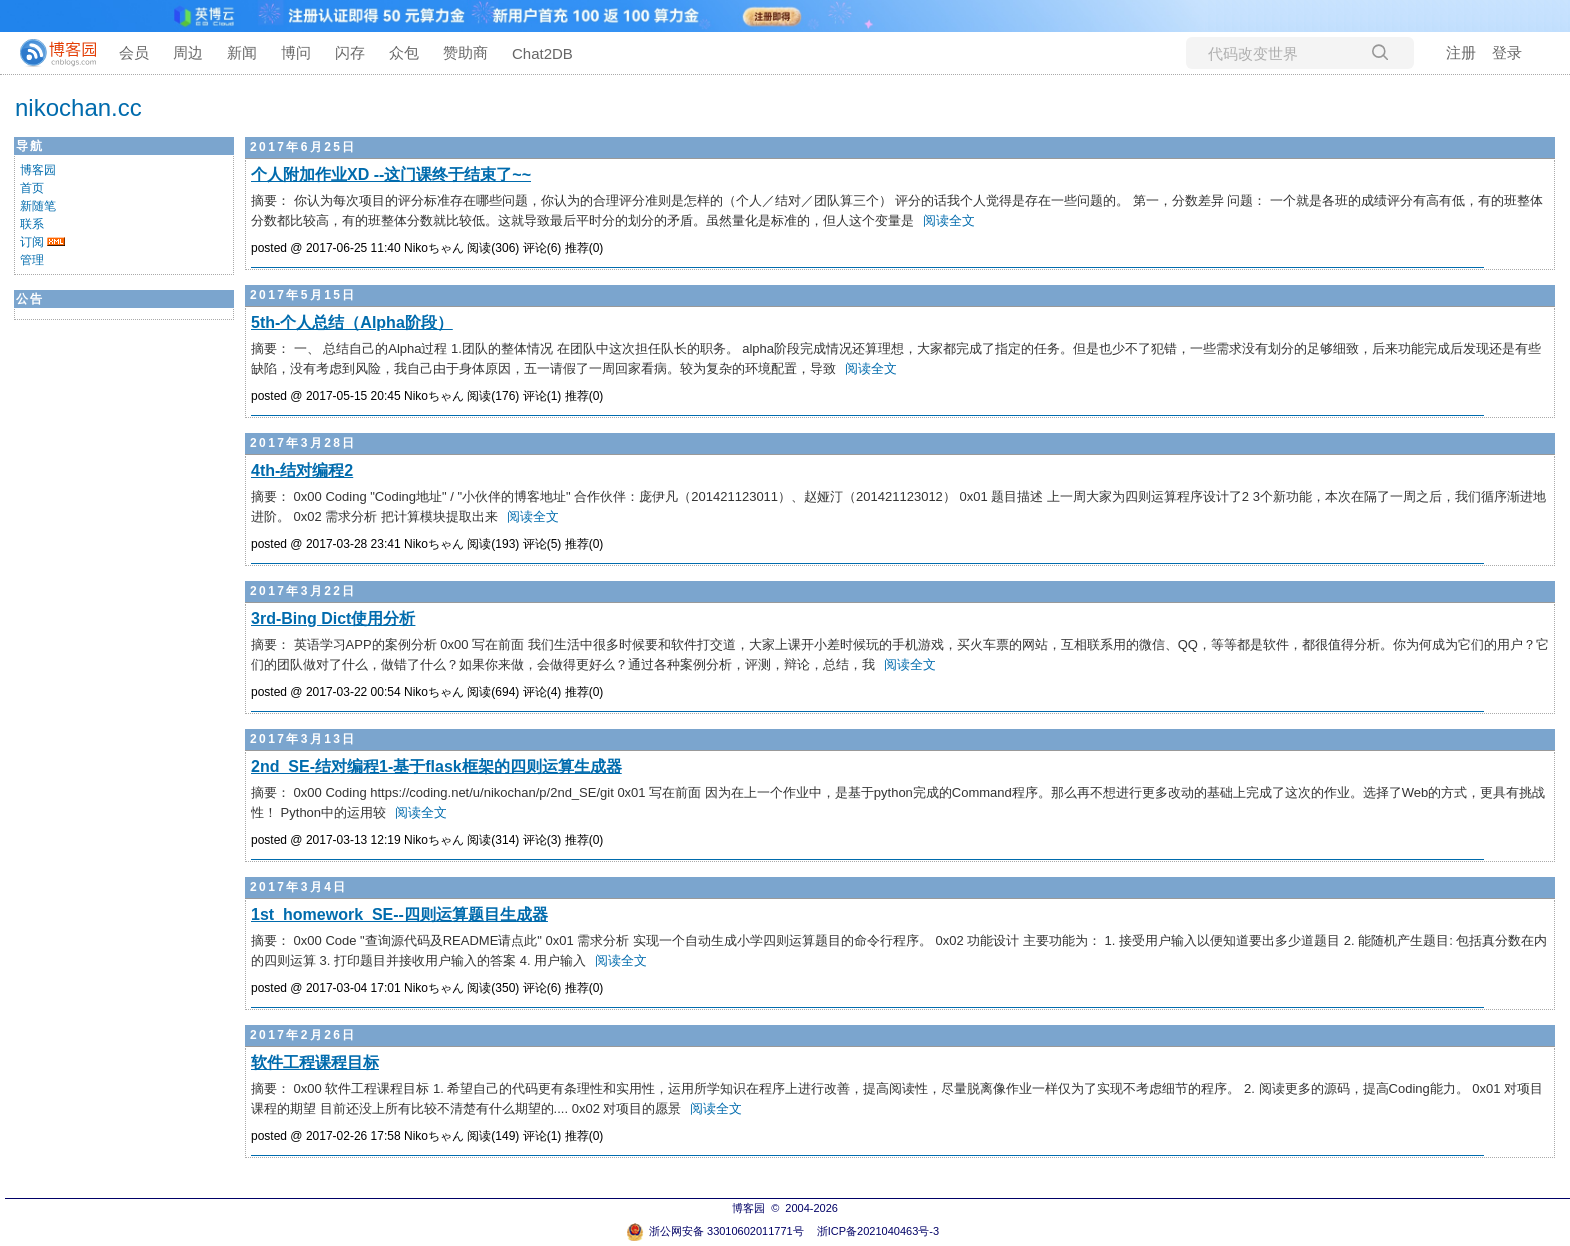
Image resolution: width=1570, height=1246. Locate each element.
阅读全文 (949, 220)
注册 (1461, 52)
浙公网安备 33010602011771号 (715, 1231)
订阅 (32, 242)
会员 (134, 52)
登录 (1507, 52)
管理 (32, 260)
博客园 (38, 170)
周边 (188, 52)
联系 (32, 224)
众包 (404, 52)
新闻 (242, 52)
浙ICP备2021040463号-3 (878, 1231)
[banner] (50, 53)
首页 (32, 188)
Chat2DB (542, 53)
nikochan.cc (78, 107)
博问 (296, 52)
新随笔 (38, 206)
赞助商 (465, 52)
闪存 (350, 52)
